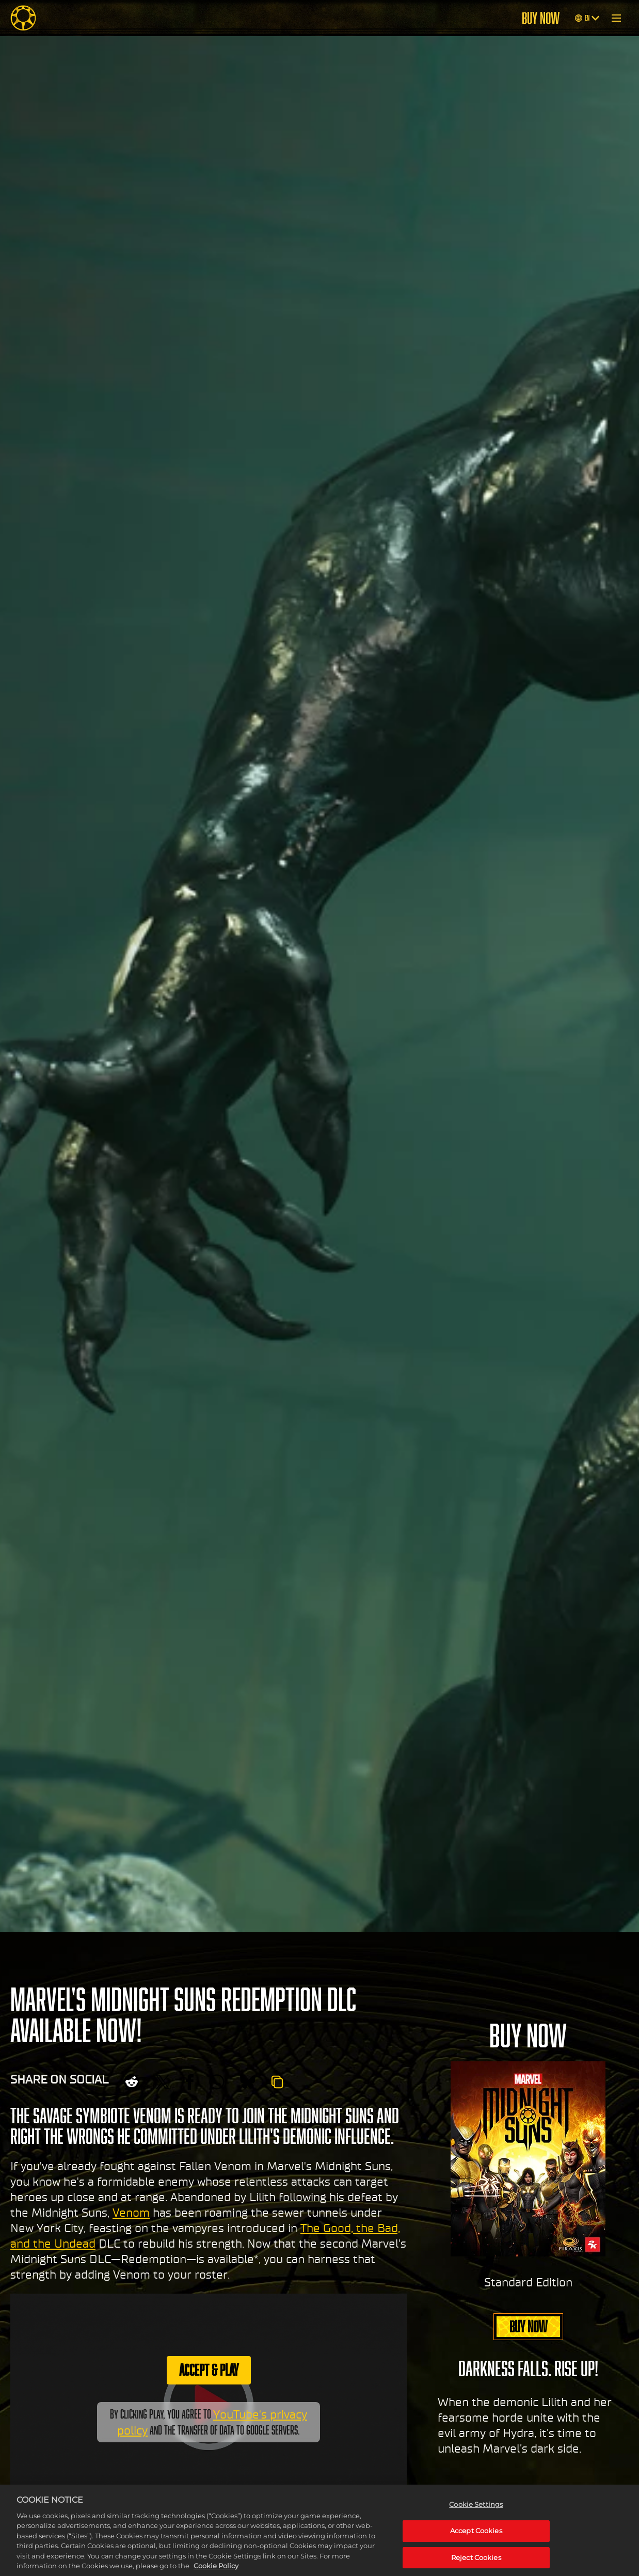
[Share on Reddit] (131, 2082)
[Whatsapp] (217, 2082)
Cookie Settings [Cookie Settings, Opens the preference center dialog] (476, 2511)
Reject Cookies (476, 2564)
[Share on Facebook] (190, 2082)
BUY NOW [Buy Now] (541, 18)
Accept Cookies (476, 2538)
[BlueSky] (247, 2082)
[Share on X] (162, 2082)
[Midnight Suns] (23, 18)
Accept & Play (208, 2370)
